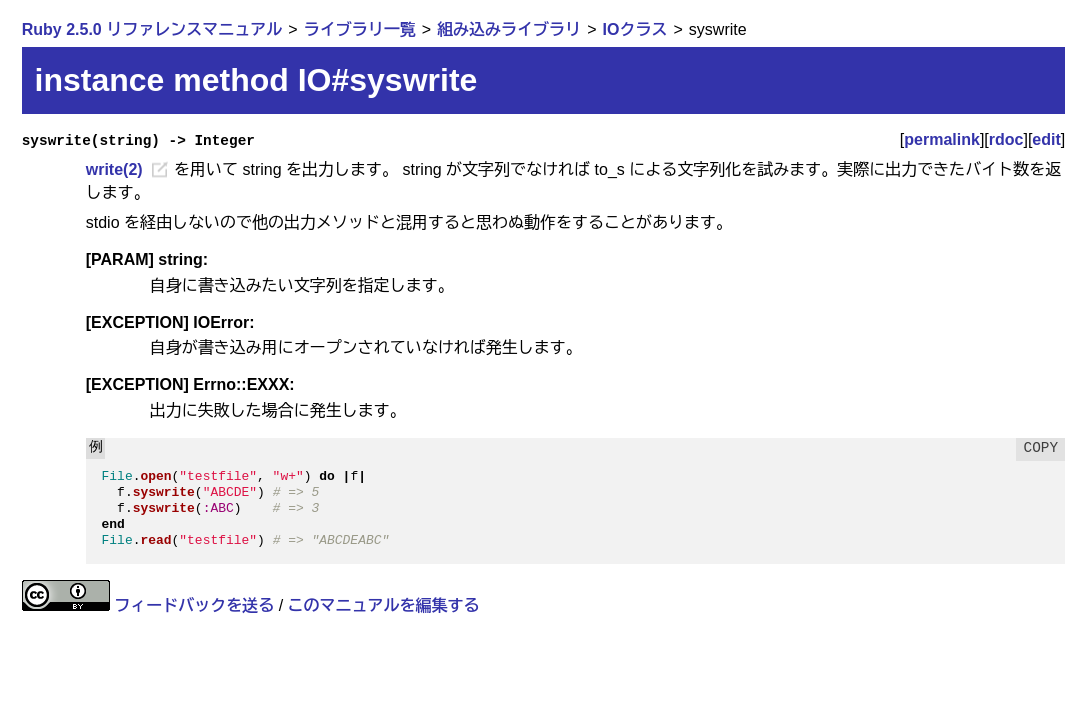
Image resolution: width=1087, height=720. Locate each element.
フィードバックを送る (194, 605)
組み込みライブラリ (509, 29)
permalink (942, 139)
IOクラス (635, 29)
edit (1046, 139)
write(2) (114, 169)
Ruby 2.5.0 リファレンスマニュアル (152, 29)
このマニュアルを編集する (384, 605)
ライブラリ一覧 (360, 29)
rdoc (1006, 139)
